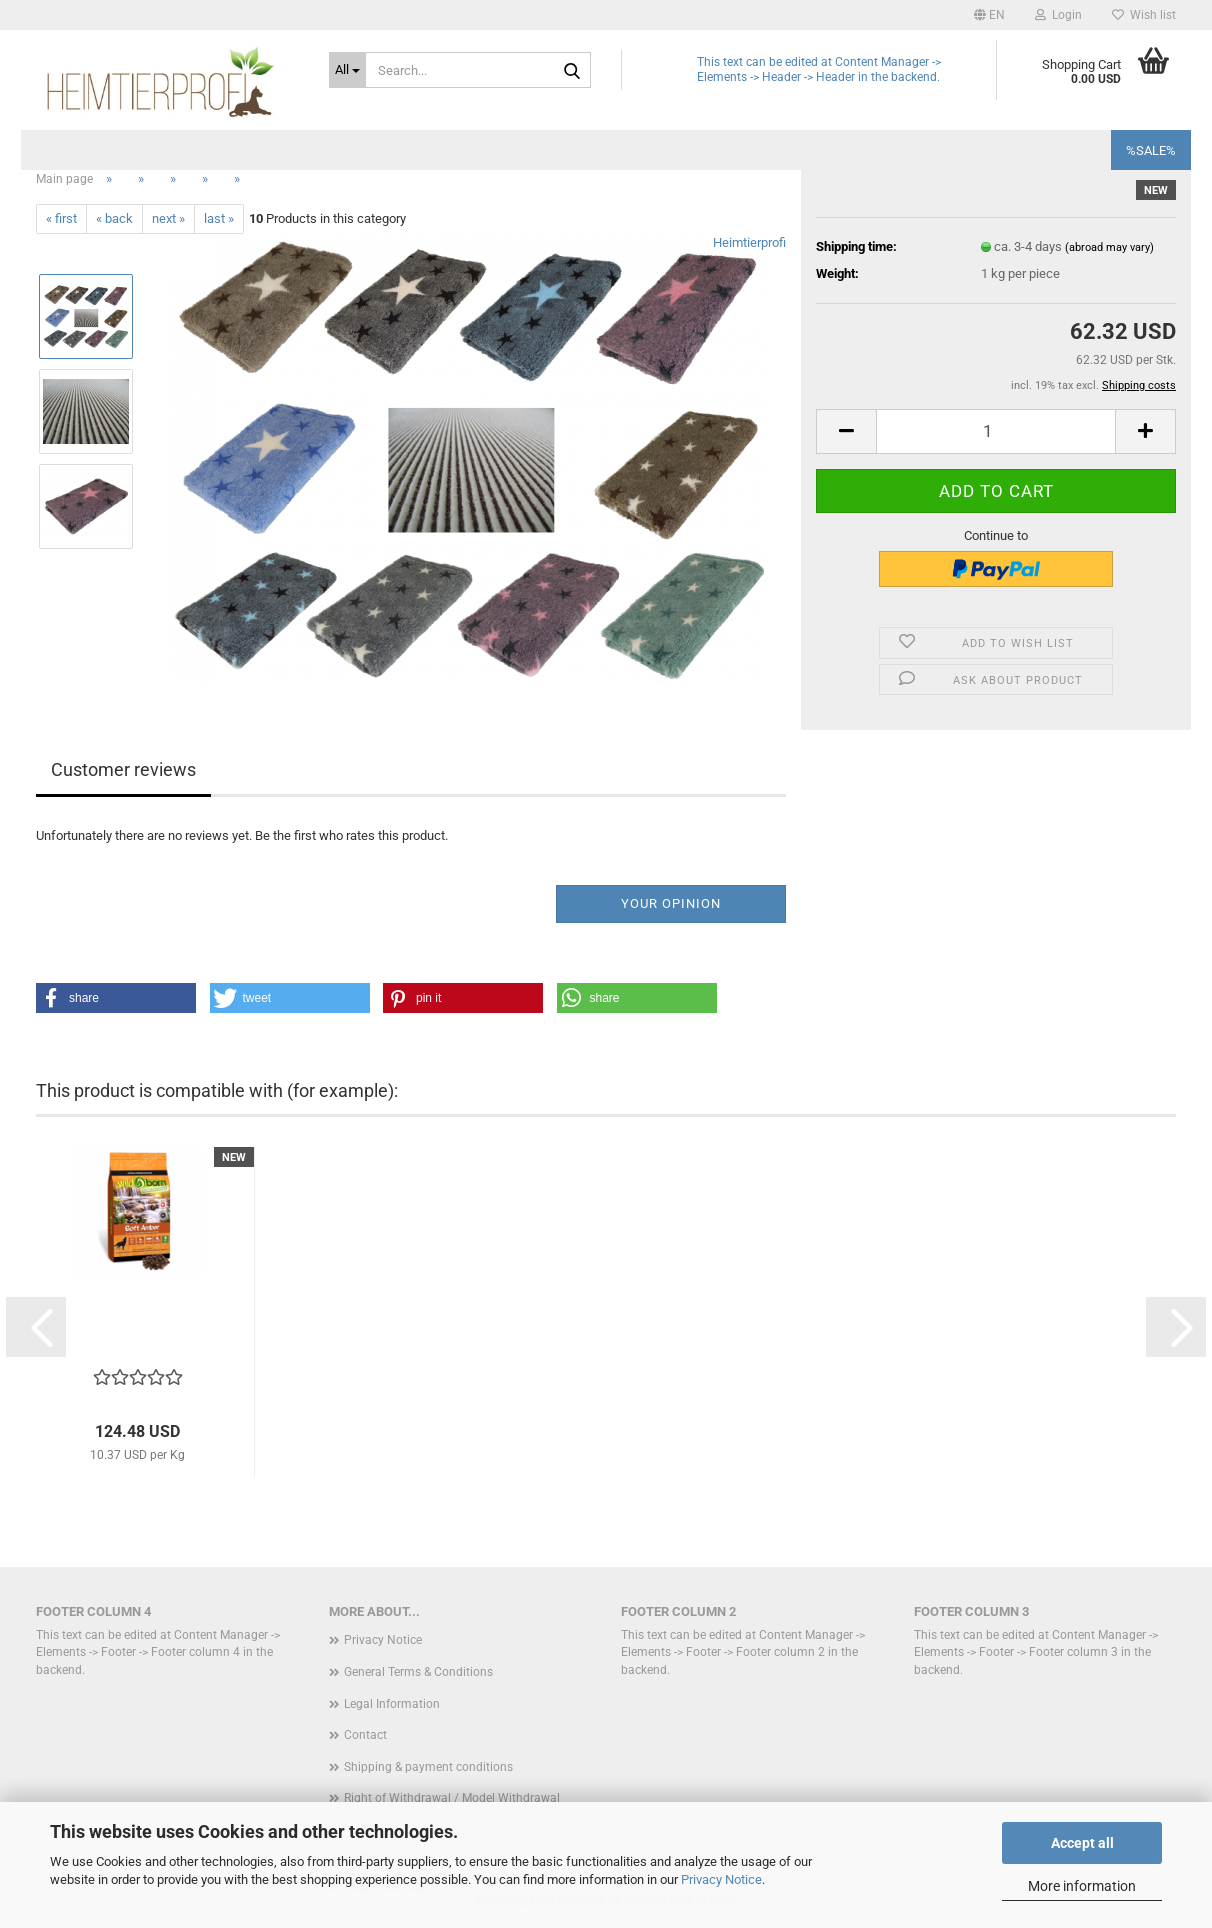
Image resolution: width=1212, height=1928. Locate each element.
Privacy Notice (721, 1879)
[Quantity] (996, 431)
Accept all (1082, 1843)
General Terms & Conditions (418, 1672)
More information (1082, 1886)
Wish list (1144, 15)
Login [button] (1058, 15)
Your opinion (671, 903)
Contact (365, 1735)
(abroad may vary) (1109, 247)
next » (168, 218)
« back (114, 218)
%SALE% (1151, 150)
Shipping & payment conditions (428, 1767)
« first (61, 218)
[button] (989, 15)
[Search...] (348, 70)
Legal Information (392, 1704)
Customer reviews (123, 769)
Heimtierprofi (749, 242)
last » (219, 218)
